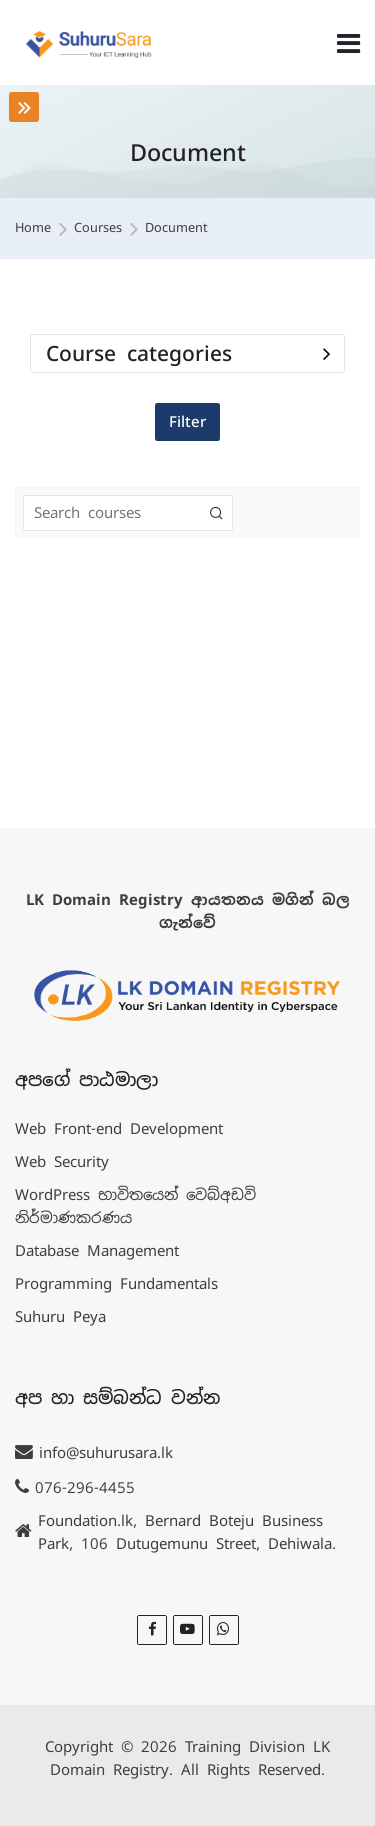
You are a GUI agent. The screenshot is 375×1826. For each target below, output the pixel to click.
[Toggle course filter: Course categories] (327, 353)
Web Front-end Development (119, 1128)
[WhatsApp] (224, 1630)
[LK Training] (89, 43)
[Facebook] (152, 1630)
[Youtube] (188, 1630)
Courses (98, 228)
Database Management (97, 1250)
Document (176, 228)
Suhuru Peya (60, 1316)
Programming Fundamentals (116, 1283)
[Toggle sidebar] (24, 107)
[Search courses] (217, 513)
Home (33, 228)
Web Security (62, 1161)
